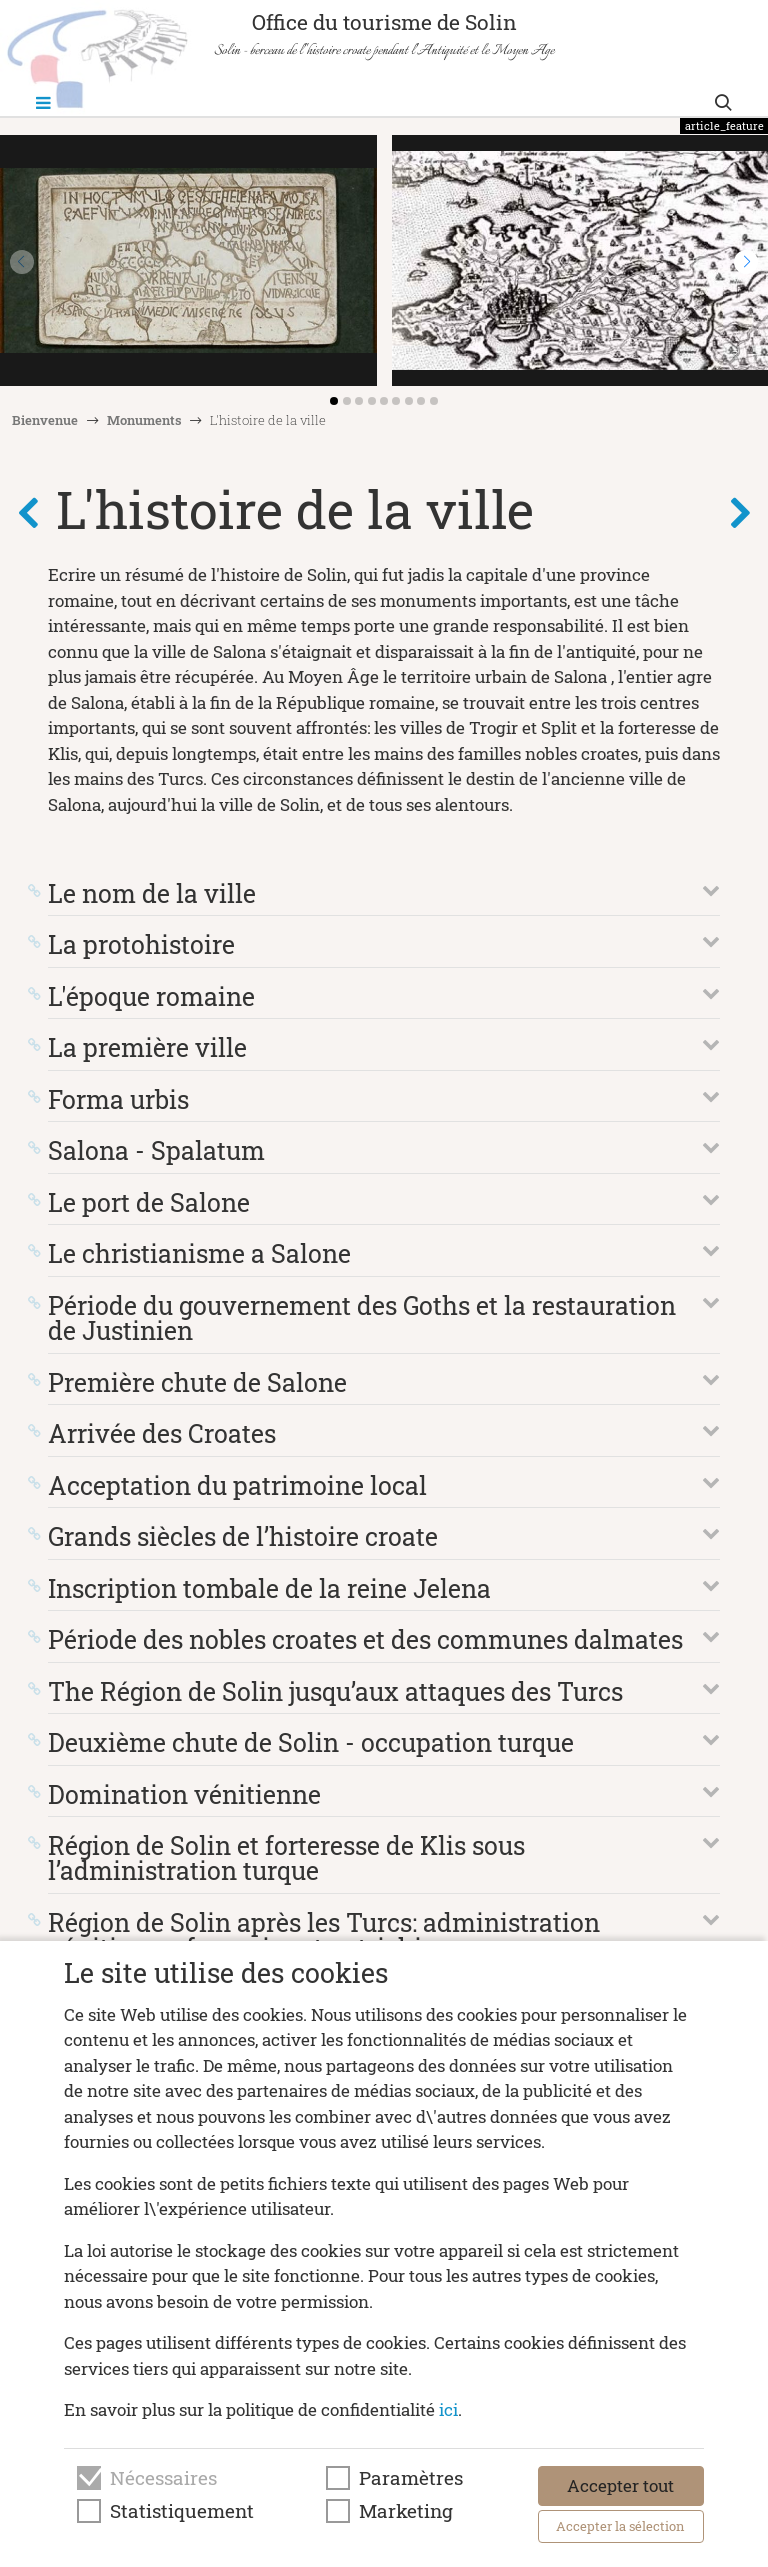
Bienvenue (45, 420)
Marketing (406, 2511)
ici (448, 2409)
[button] (746, 262)
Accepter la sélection (620, 2526)
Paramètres (411, 2478)
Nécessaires (163, 2478)
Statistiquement (182, 2511)
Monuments (144, 420)
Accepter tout (620, 2485)
